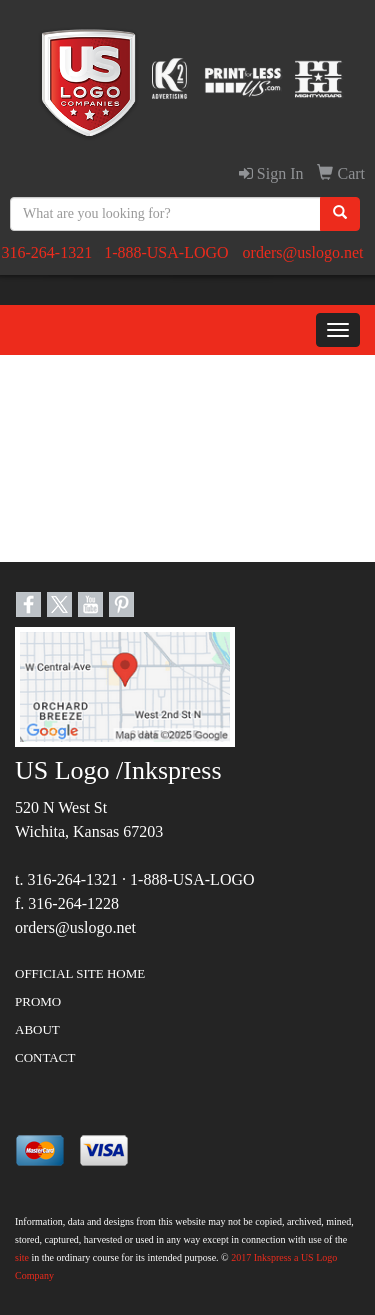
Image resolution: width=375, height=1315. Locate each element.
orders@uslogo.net (303, 252)
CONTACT (45, 1057)
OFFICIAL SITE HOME (80, 973)
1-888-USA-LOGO (166, 252)
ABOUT (37, 1029)
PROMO (38, 1001)
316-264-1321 (46, 252)
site (22, 1257)
